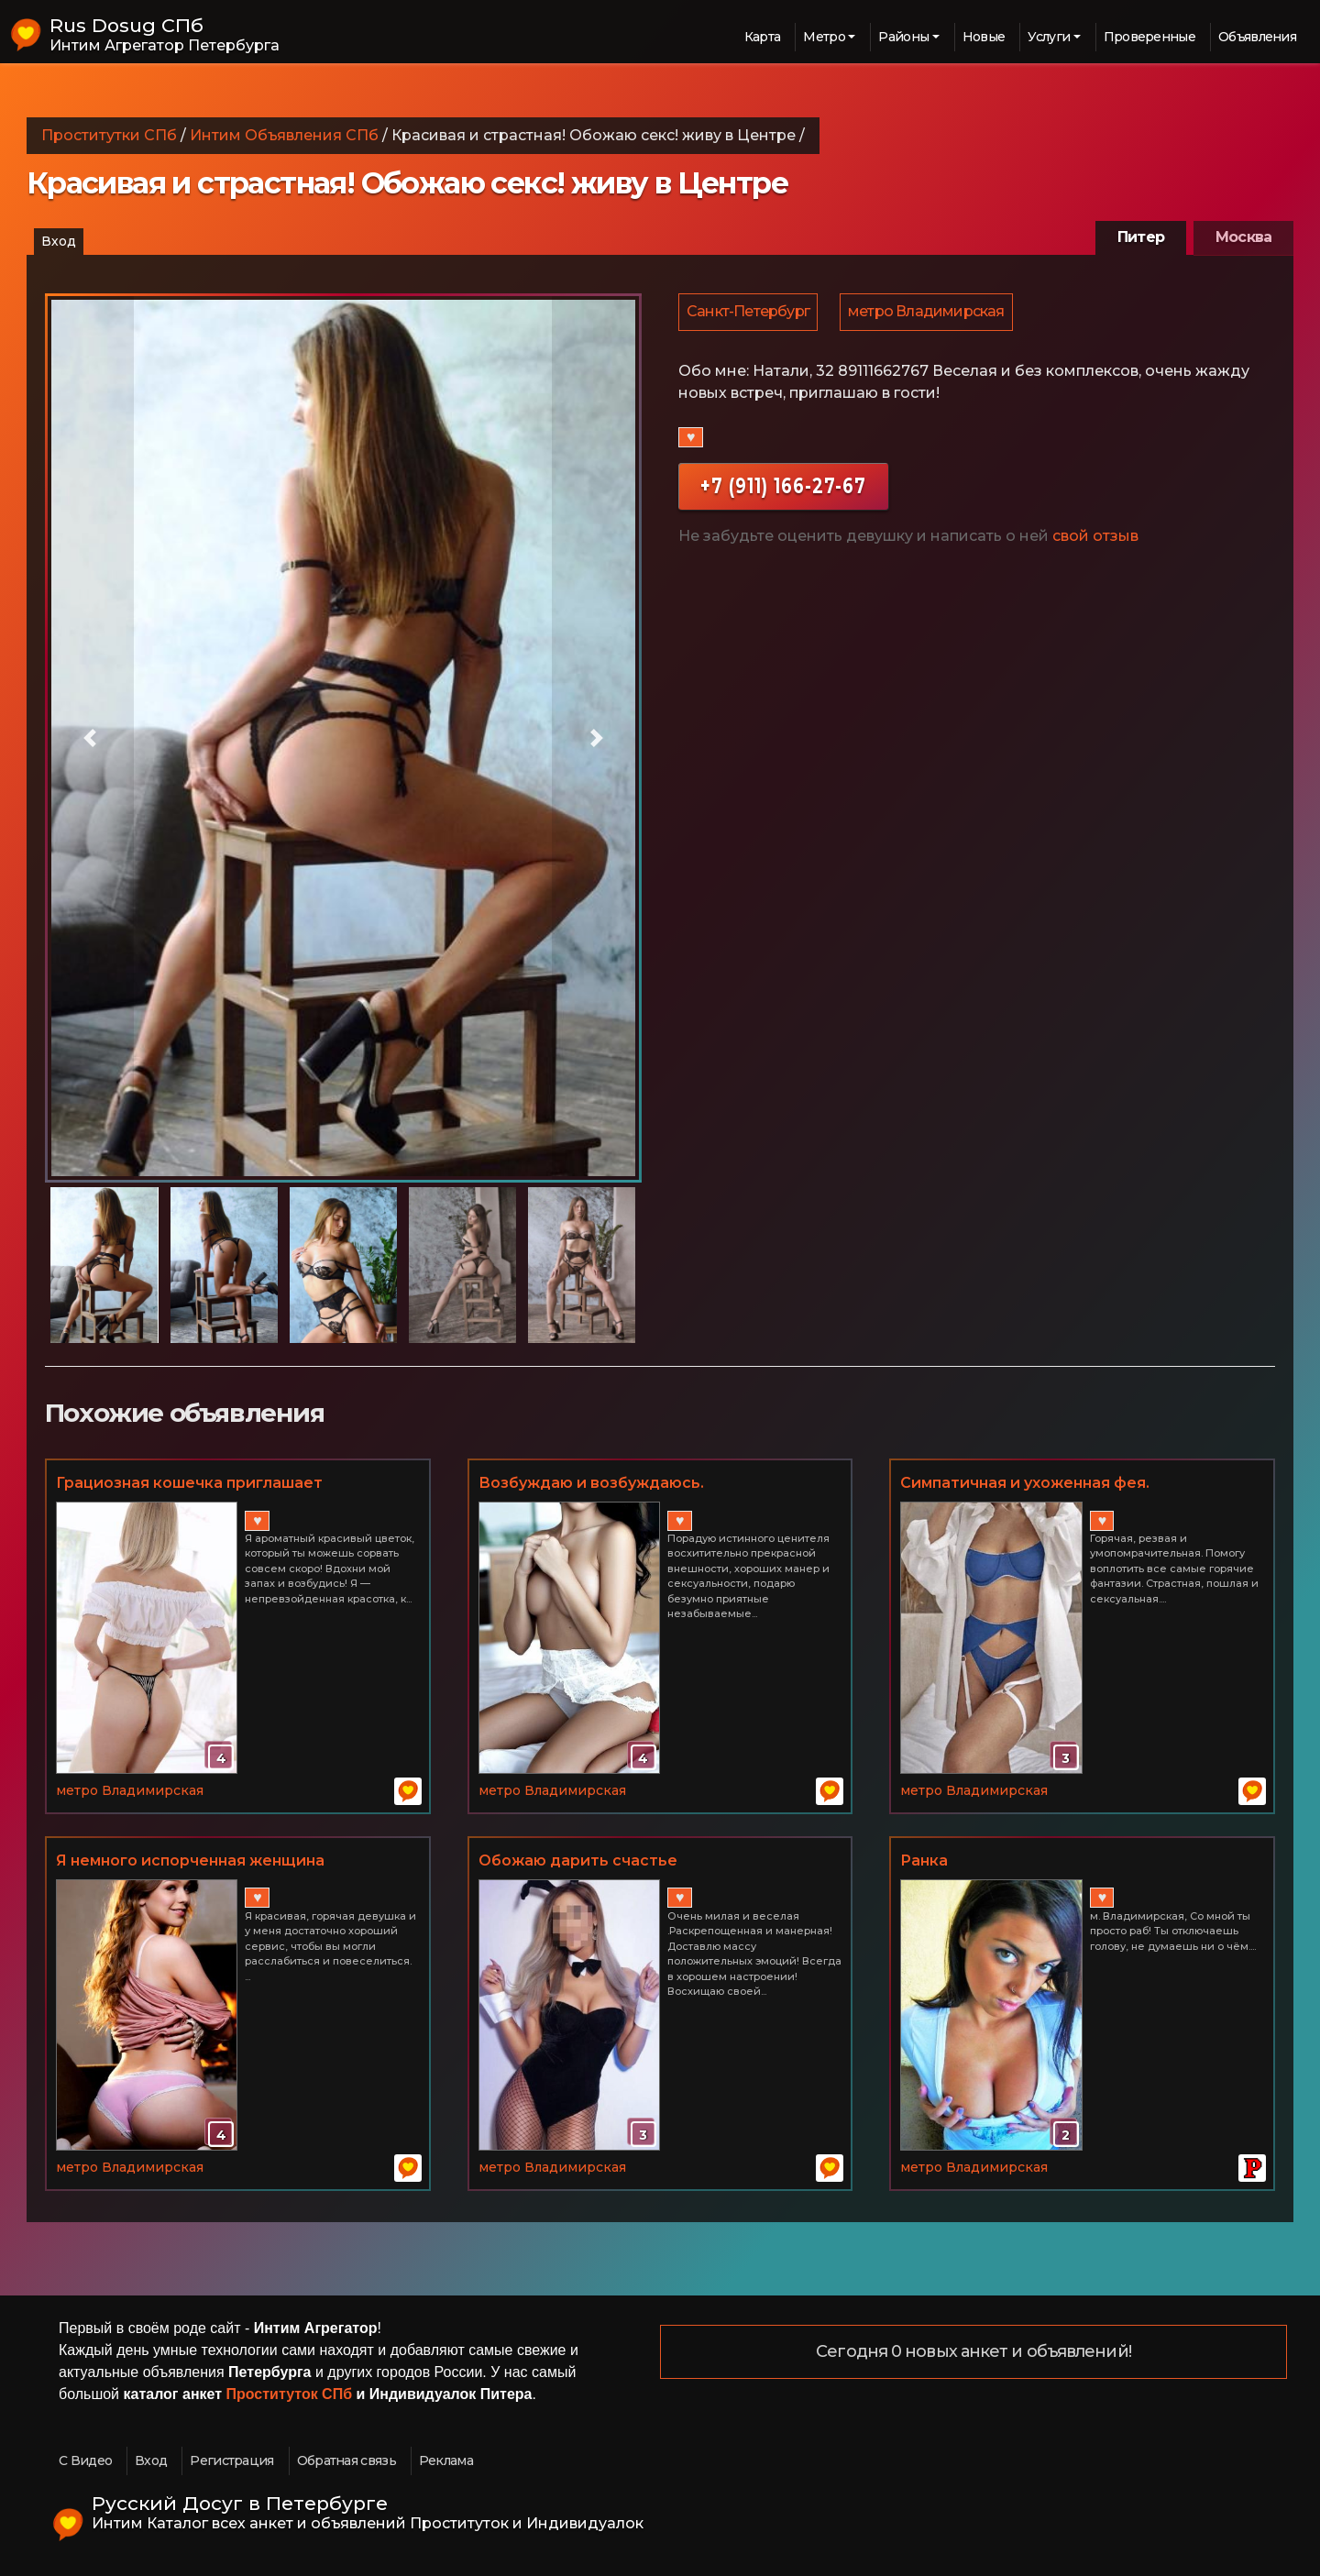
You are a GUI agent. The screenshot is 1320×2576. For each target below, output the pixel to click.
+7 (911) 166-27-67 (783, 488)
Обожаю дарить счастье (577, 1860)
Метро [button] (824, 36)
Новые (984, 36)
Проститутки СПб (109, 135)
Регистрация (231, 2460)
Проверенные (1149, 36)
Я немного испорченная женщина (190, 1860)
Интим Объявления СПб (284, 135)
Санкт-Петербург (749, 313)
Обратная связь (346, 2460)
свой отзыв (1095, 538)
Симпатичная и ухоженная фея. (1025, 1483)
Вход (58, 241)
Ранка (924, 1860)
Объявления (1257, 36)
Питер (1140, 237)
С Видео (85, 2460)
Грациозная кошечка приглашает (189, 1483)
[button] (90, 738)
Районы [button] (903, 36)
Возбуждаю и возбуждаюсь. (591, 1483)
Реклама (446, 2460)
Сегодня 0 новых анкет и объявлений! (973, 2352)
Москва (1243, 237)
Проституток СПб (289, 2394)
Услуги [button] (1049, 36)
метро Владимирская (929, 313)
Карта (762, 36)
